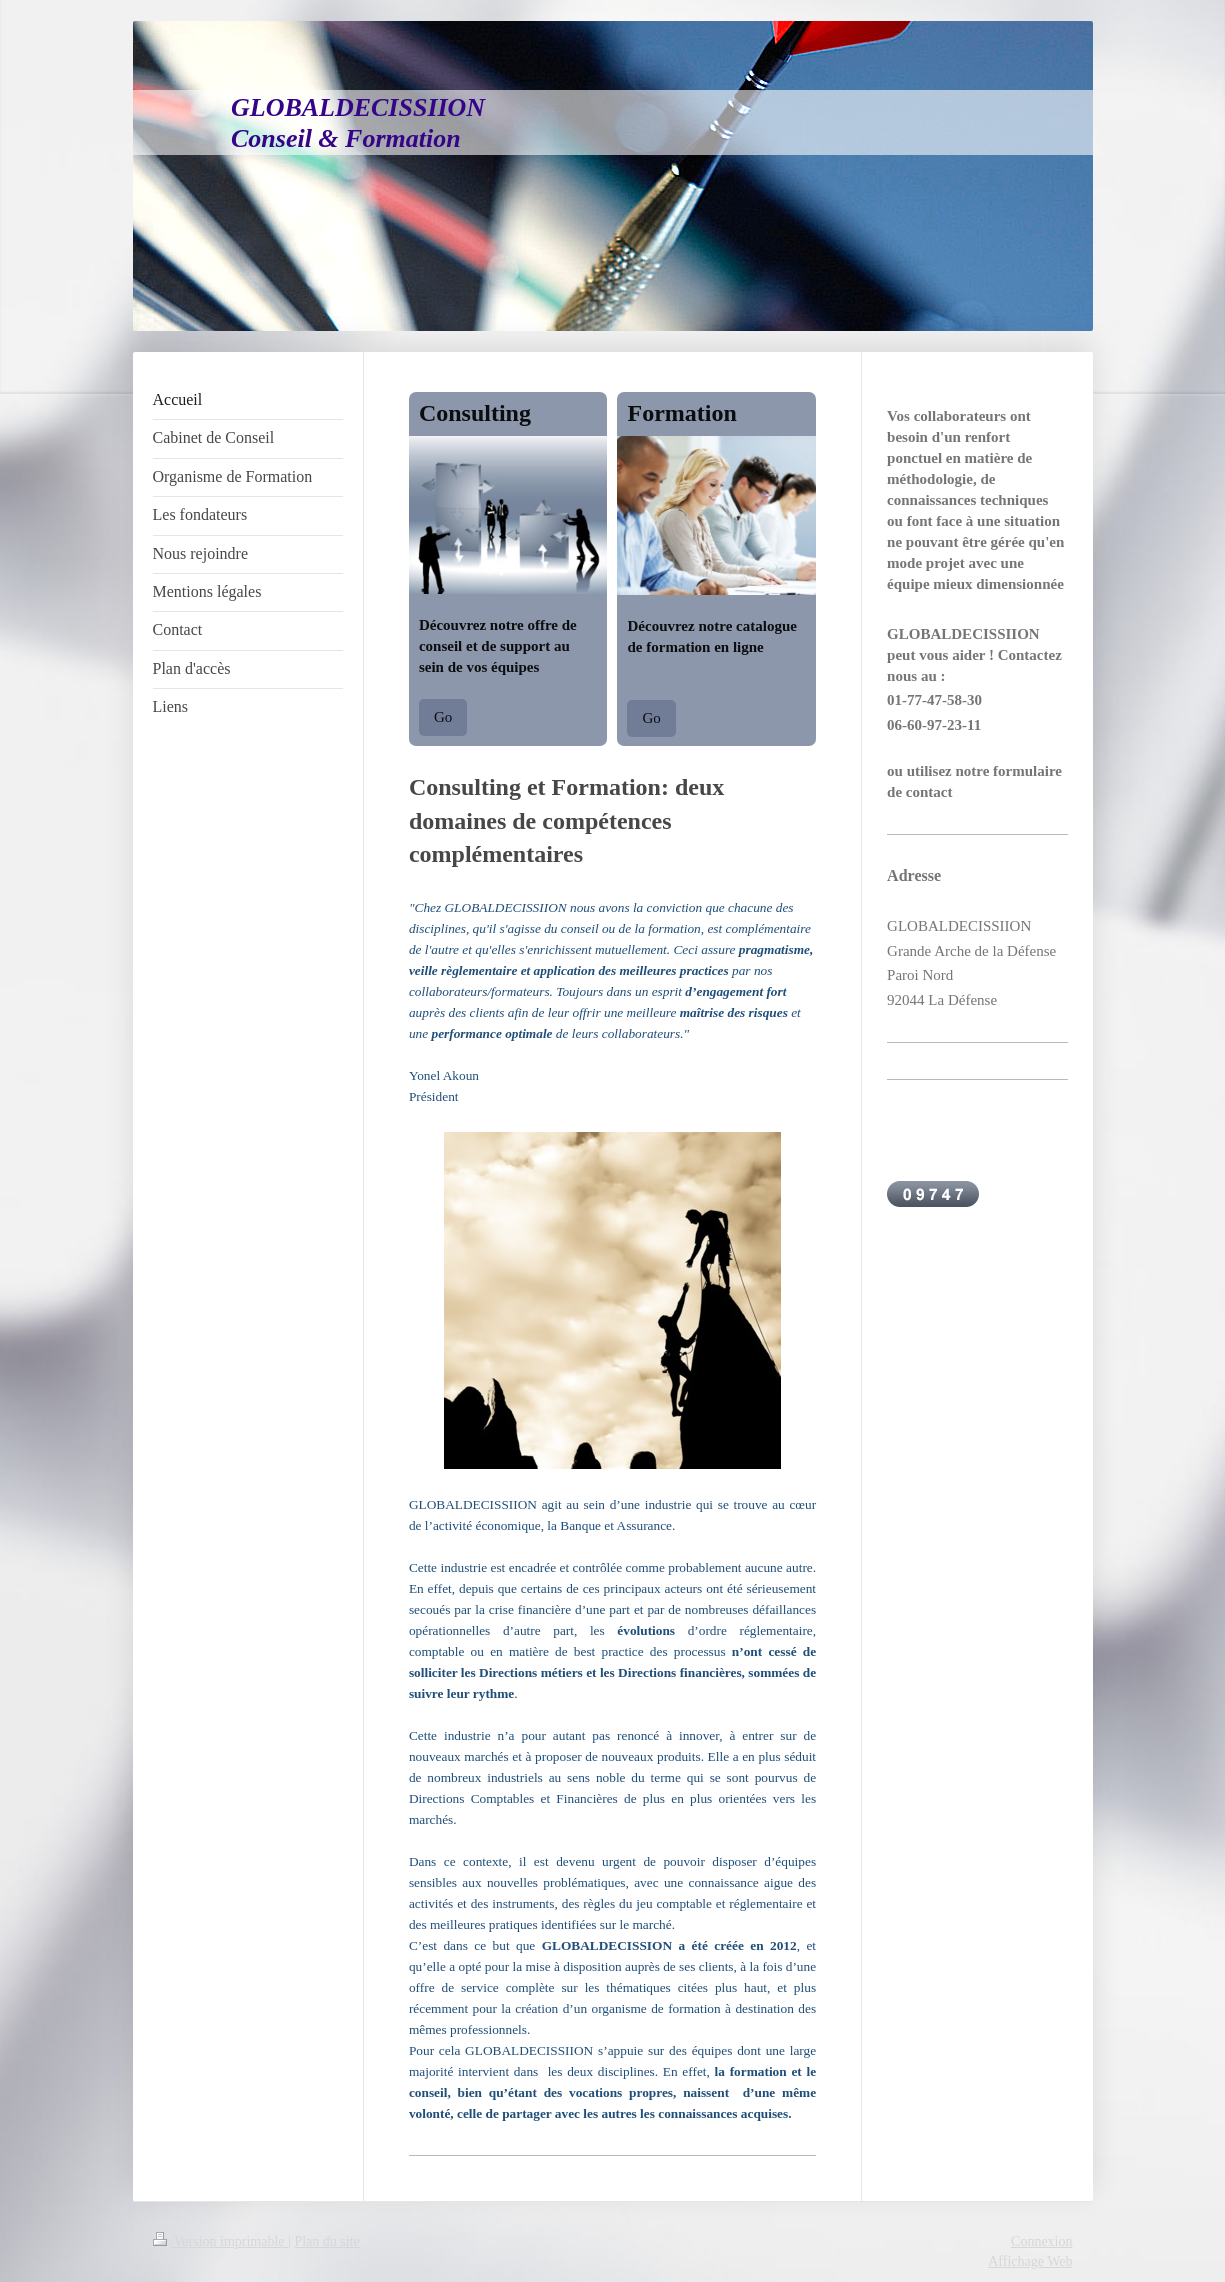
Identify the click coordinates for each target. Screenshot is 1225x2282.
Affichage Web (1030, 2261)
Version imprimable (221, 2241)
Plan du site (326, 2241)
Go (443, 717)
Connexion (1041, 2241)
